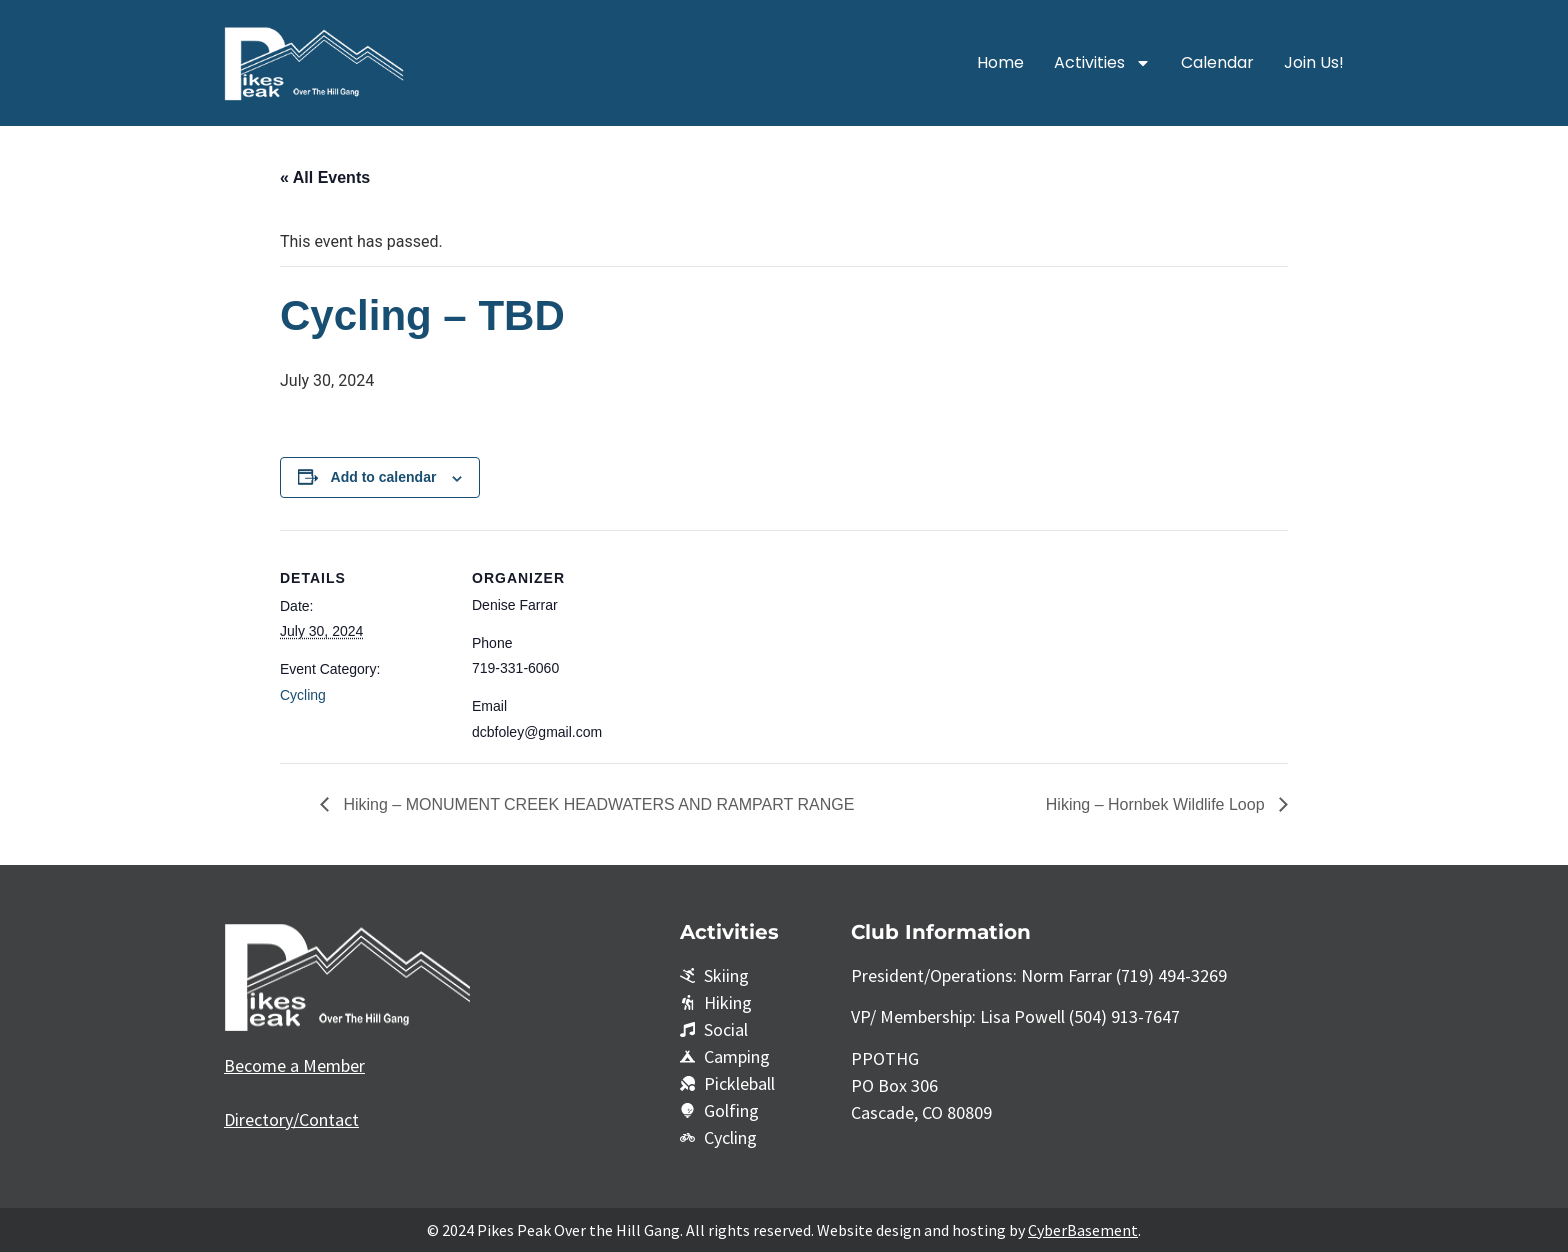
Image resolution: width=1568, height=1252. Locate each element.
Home (1000, 62)
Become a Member (294, 1065)
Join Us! (1314, 62)
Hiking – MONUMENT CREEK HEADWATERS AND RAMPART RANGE (596, 804)
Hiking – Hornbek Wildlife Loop (1157, 804)
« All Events (325, 177)
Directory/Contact (291, 1119)
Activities (1102, 63)
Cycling (303, 695)
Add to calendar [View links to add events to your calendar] (384, 477)
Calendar (1217, 62)
